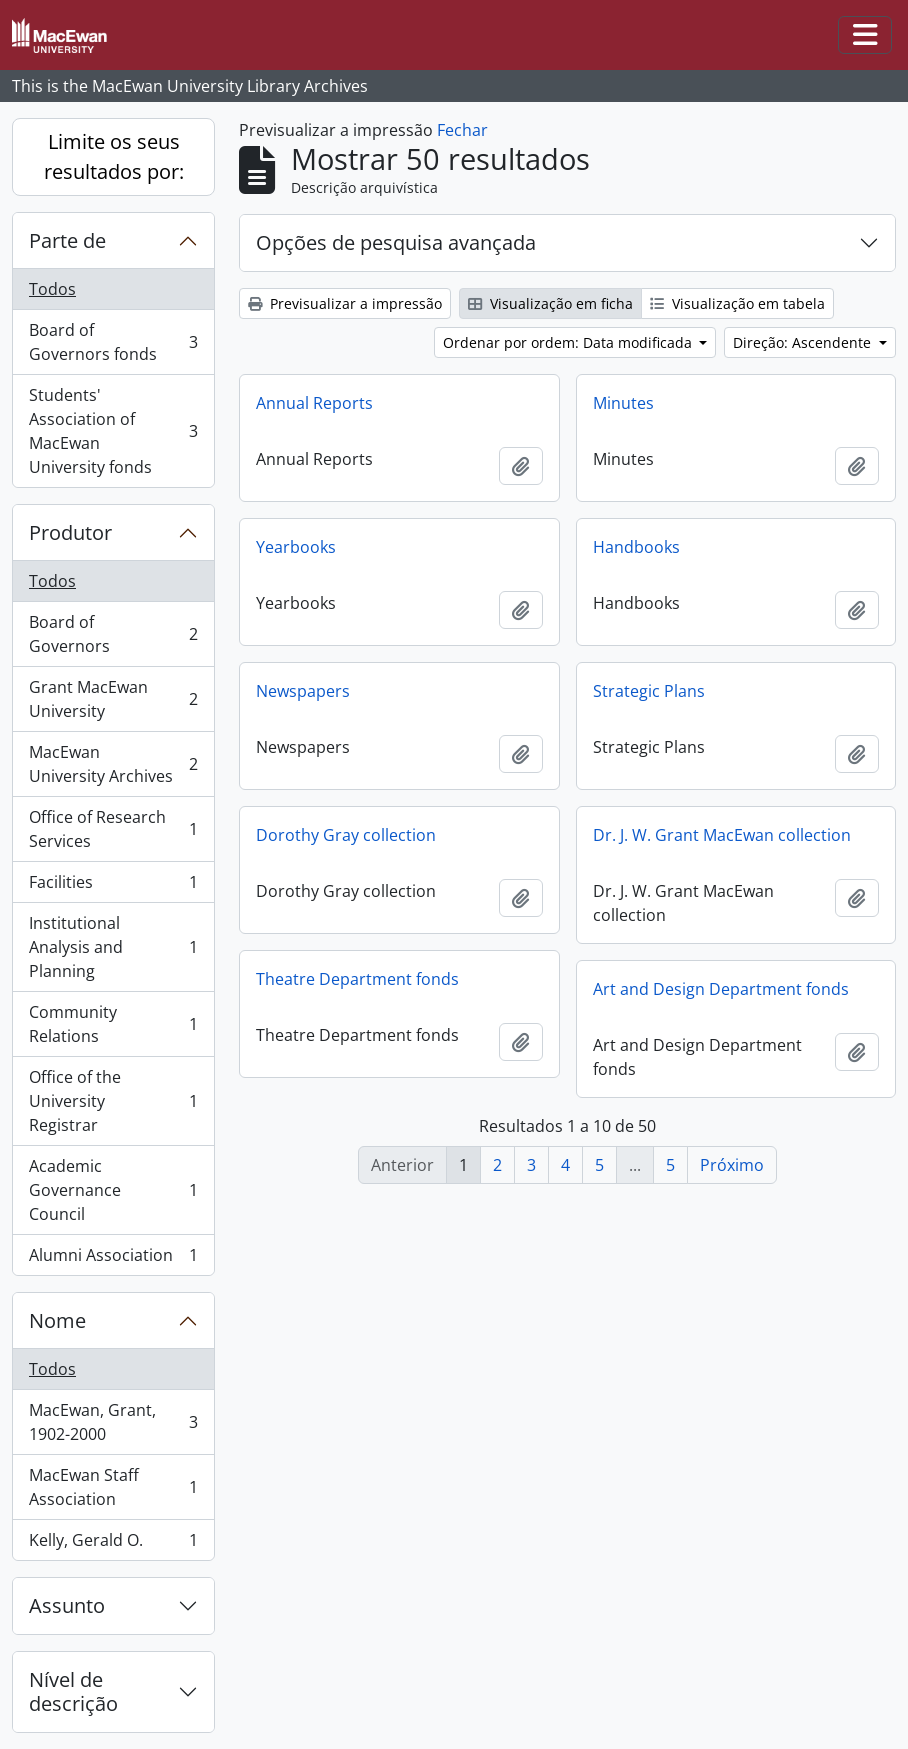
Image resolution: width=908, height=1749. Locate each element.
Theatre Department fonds (357, 979)
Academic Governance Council (113, 1190)
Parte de (67, 240)
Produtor (70, 532)
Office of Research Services (113, 829)
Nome (57, 1320)
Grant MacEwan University (113, 699)
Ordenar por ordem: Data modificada (569, 342)
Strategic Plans (649, 691)
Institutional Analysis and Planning (113, 947)
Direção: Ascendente (804, 342)
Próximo (732, 1165)
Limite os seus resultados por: (114, 156)
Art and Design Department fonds (721, 989)
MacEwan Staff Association (113, 1487)
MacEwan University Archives (113, 764)
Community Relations (113, 1024)
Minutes (623, 403)
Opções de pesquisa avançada (396, 242)
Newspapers (303, 691)
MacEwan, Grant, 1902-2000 (113, 1422)
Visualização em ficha (550, 303)
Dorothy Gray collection (346, 835)
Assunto (67, 1605)
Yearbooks (296, 547)
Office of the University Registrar (113, 1101)
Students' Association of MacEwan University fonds (113, 431)
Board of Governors (113, 634)
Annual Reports (314, 403)
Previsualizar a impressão (345, 303)
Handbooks (636, 547)
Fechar (462, 130)
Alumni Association (113, 1259)
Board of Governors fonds (113, 342)
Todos (52, 289)
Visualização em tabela (737, 303)
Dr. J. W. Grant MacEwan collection (722, 835)
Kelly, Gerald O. (113, 1544)
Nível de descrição (73, 1691)
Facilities (113, 886)
